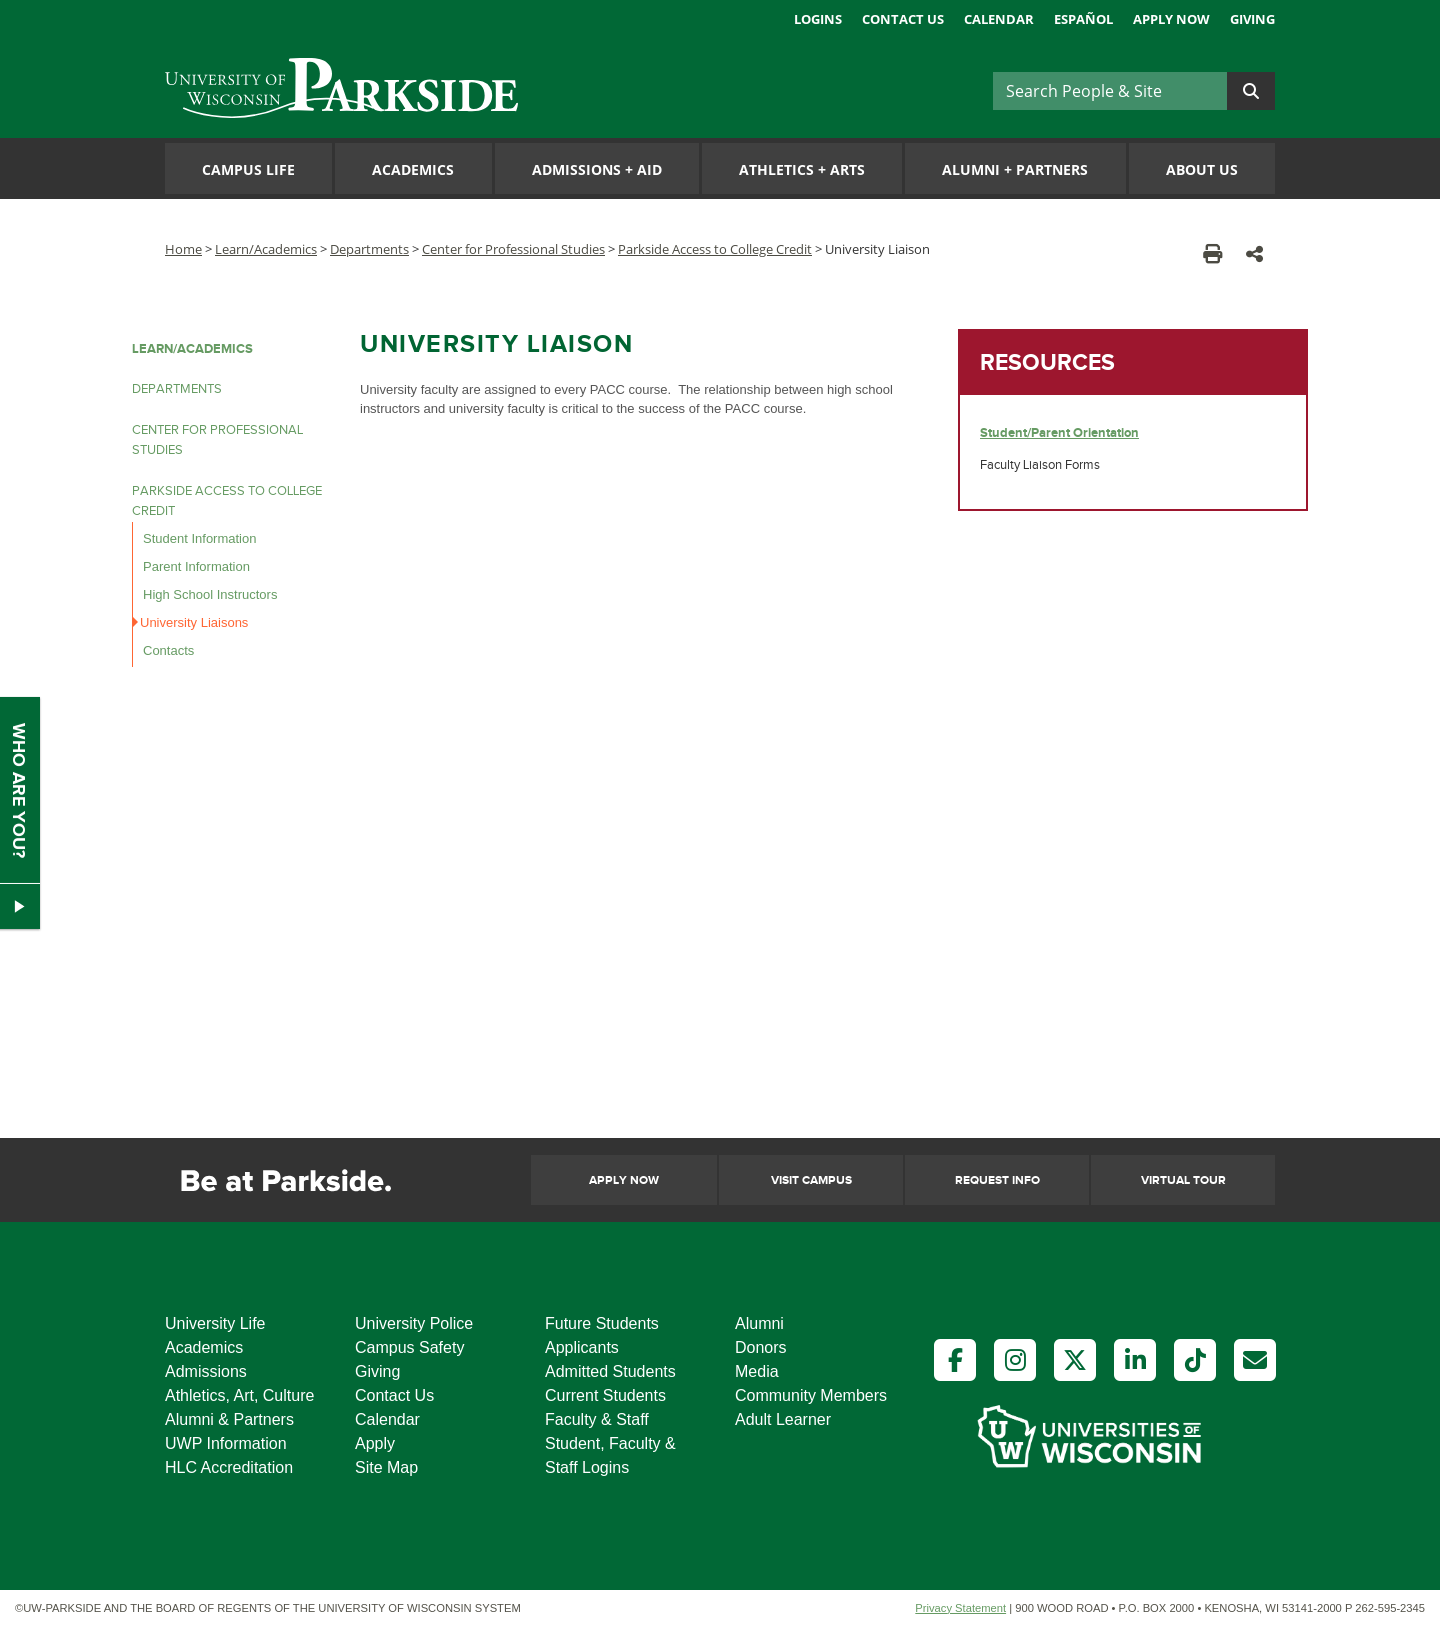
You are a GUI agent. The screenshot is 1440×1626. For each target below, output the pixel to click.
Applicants (582, 1347)
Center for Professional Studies (513, 249)
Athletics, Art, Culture (239, 1395)
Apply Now (1171, 19)
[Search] (1110, 91)
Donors (761, 1347)
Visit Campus (811, 1180)
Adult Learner (783, 1419)
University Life (215, 1323)
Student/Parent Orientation (1059, 433)
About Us (1202, 169)
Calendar (999, 19)
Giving (1252, 19)
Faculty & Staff (597, 1419)
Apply (375, 1443)
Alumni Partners (1015, 169)
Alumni (759, 1323)
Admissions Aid (597, 169)
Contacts (168, 650)
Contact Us (903, 19)
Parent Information (196, 566)
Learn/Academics (266, 249)
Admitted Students (610, 1371)
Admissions (206, 1371)
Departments (369, 249)
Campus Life (248, 169)
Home (183, 249)
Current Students (605, 1395)
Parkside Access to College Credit (715, 249)
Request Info (997, 1180)
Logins (818, 19)
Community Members (811, 1395)
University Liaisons (194, 622)
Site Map (386, 1467)
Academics (413, 169)
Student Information (199, 538)
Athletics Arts (802, 169)
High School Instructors (210, 594)
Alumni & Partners (229, 1419)
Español (1083, 19)
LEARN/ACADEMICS (192, 349)
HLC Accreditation (229, 1467)
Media (757, 1371)
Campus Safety (409, 1347)
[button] (1254, 253)
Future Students (602, 1323)
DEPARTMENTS (177, 389)
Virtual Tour (1183, 1180)
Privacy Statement (960, 1608)
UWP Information (226, 1443)
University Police (414, 1323)
